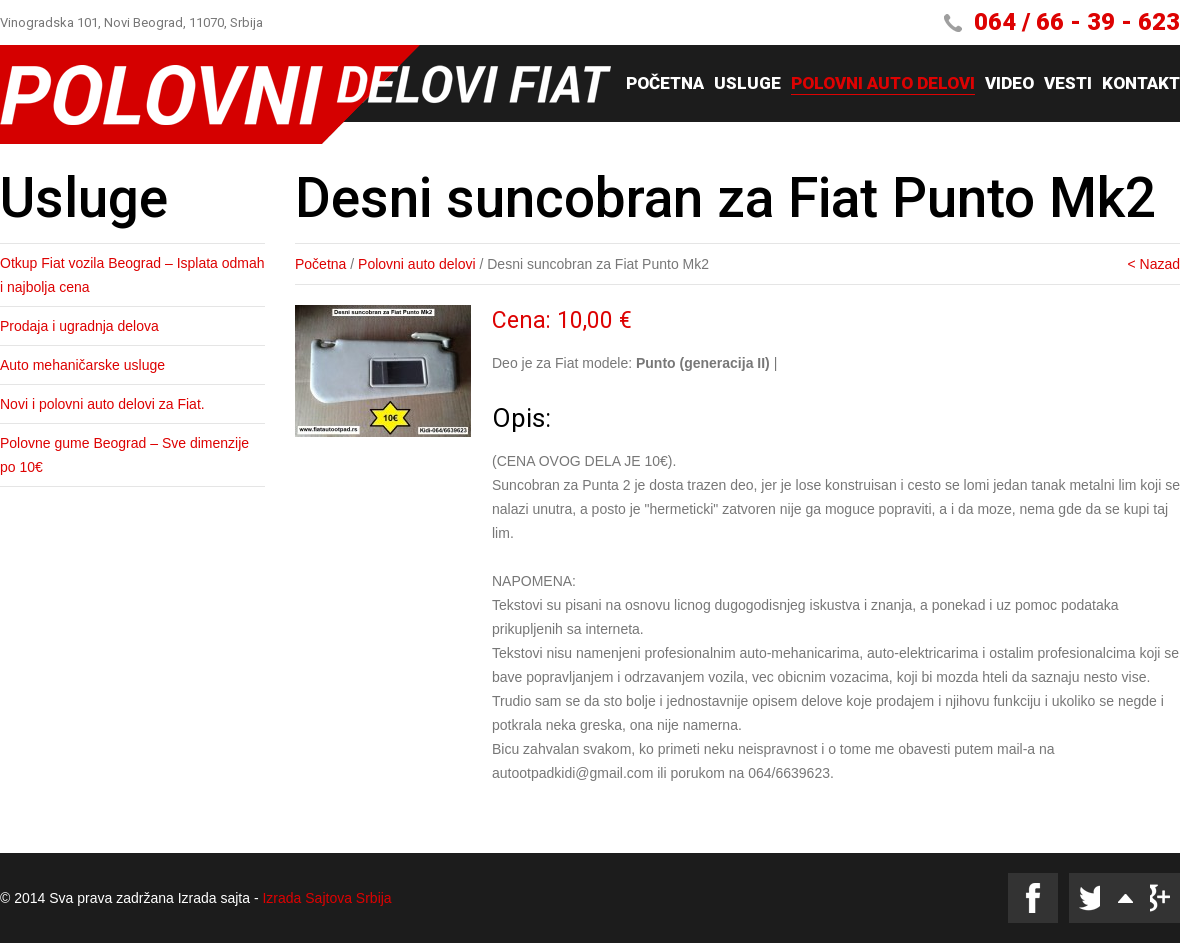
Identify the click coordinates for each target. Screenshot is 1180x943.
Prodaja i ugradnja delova (79, 326)
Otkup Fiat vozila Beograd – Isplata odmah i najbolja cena (132, 275)
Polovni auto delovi (883, 84)
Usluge (747, 84)
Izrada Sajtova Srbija (326, 898)
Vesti (1068, 84)
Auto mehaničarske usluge (82, 365)
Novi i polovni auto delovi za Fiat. (102, 404)
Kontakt (1141, 84)
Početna (665, 84)
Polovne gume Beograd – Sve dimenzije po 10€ (124, 455)
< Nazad (1153, 264)
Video (1009, 84)
